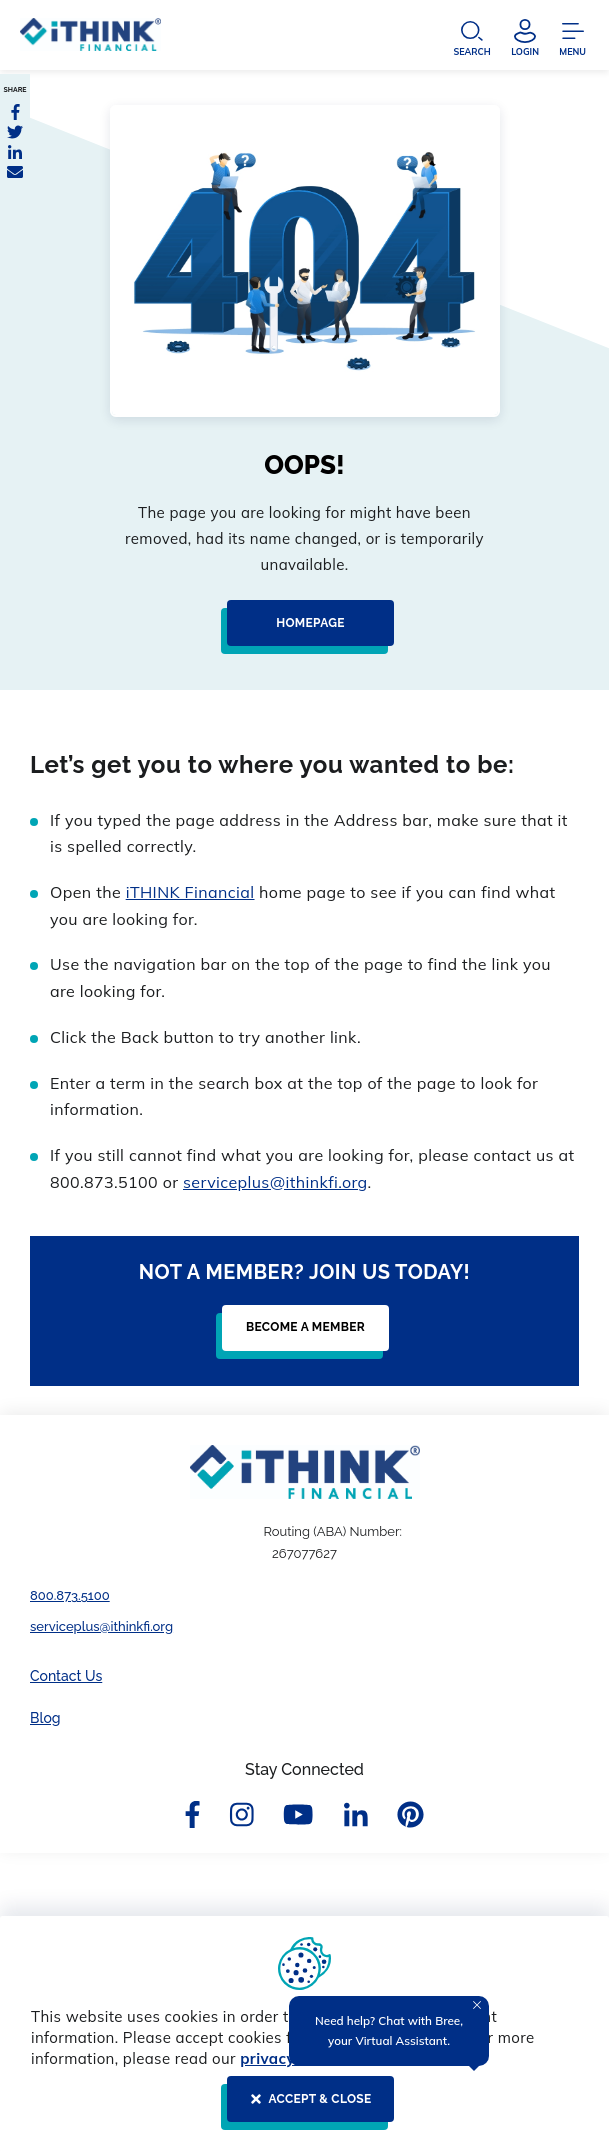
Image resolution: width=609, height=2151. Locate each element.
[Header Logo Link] (90, 39)
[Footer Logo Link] (305, 1472)
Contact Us (66, 1676)
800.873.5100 (70, 1595)
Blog (45, 1718)
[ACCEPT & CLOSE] (304, 2107)
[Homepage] (304, 631)
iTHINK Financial (190, 892)
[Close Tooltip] (477, 2005)
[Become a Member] (299, 1336)
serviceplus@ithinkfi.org (275, 1182)
